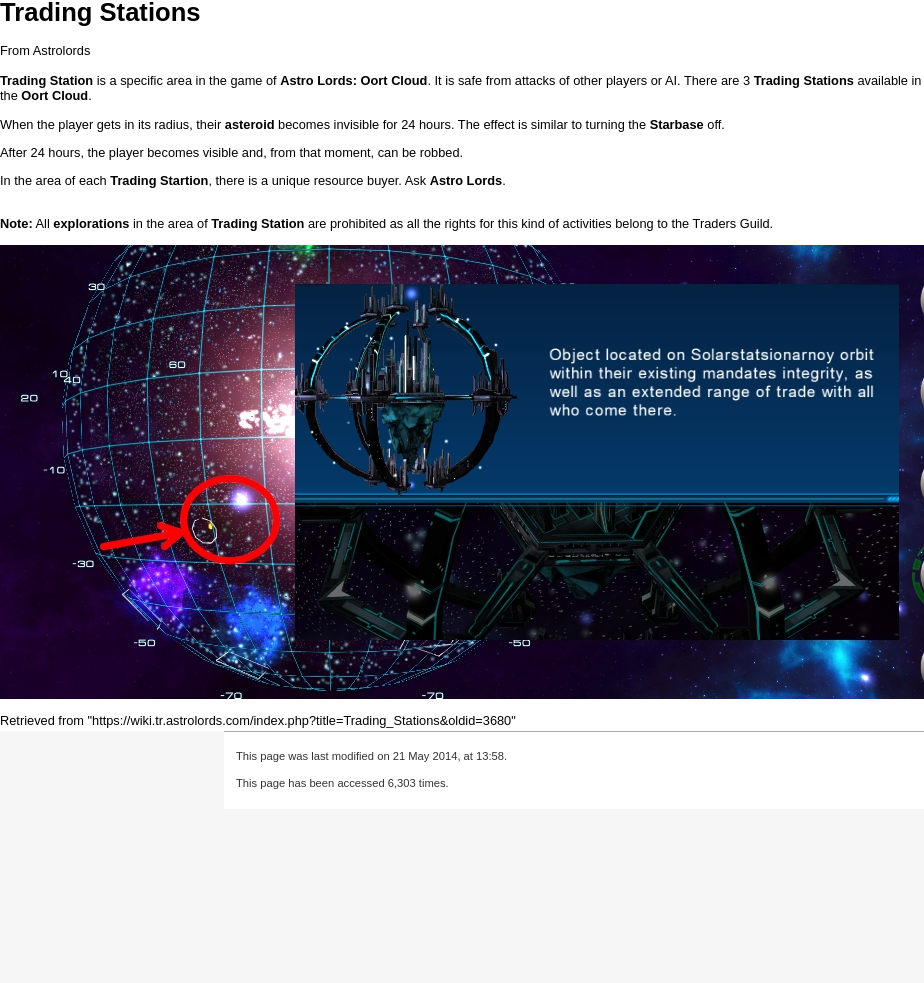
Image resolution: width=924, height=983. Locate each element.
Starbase (677, 124)
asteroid (250, 124)
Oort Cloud (394, 80)
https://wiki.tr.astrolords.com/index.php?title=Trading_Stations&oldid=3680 (301, 720)
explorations (91, 223)
